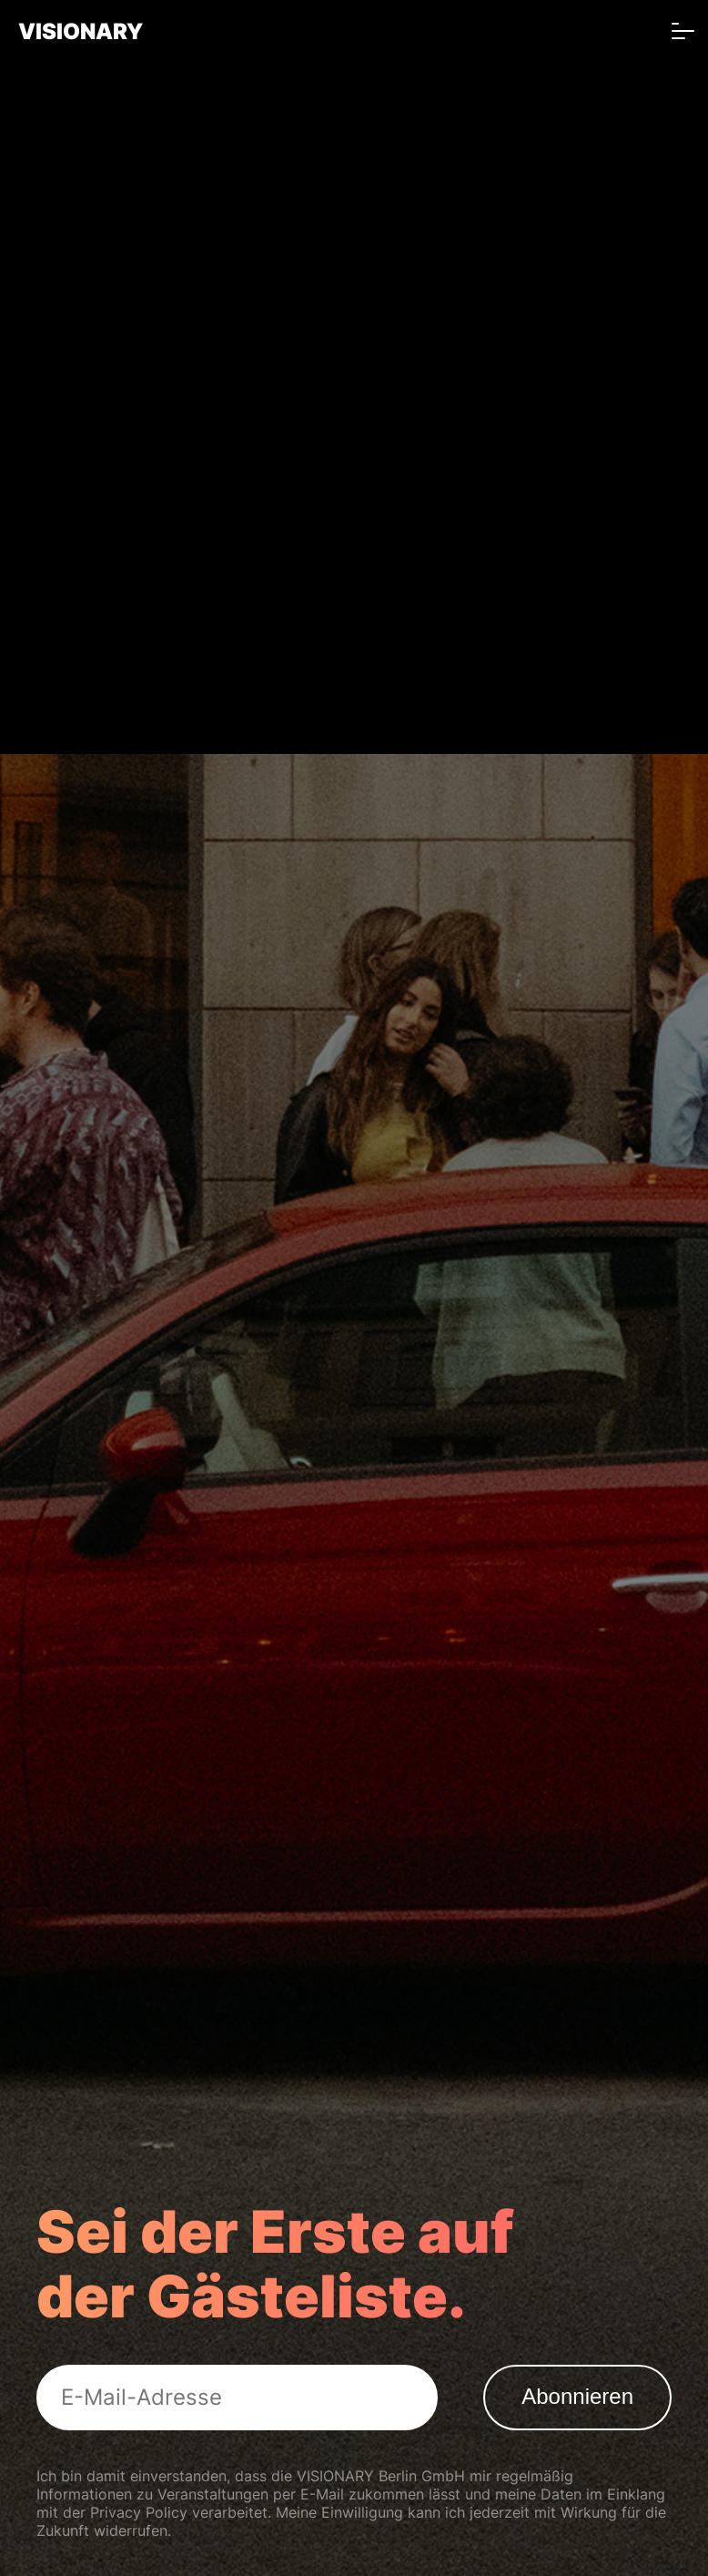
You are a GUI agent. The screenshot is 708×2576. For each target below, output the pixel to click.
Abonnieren (577, 2396)
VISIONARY (80, 31)
